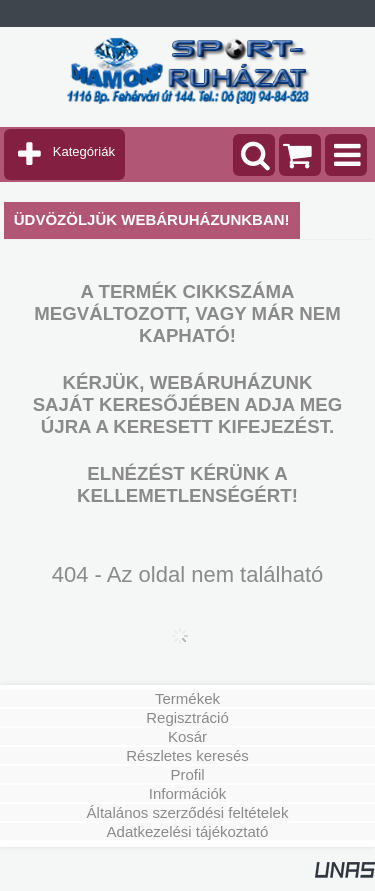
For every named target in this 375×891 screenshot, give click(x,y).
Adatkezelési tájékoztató (188, 831)
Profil (187, 774)
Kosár (187, 736)
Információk (188, 793)
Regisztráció (187, 717)
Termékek (187, 698)
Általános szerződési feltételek (188, 812)
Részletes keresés (187, 755)
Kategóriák (84, 151)
